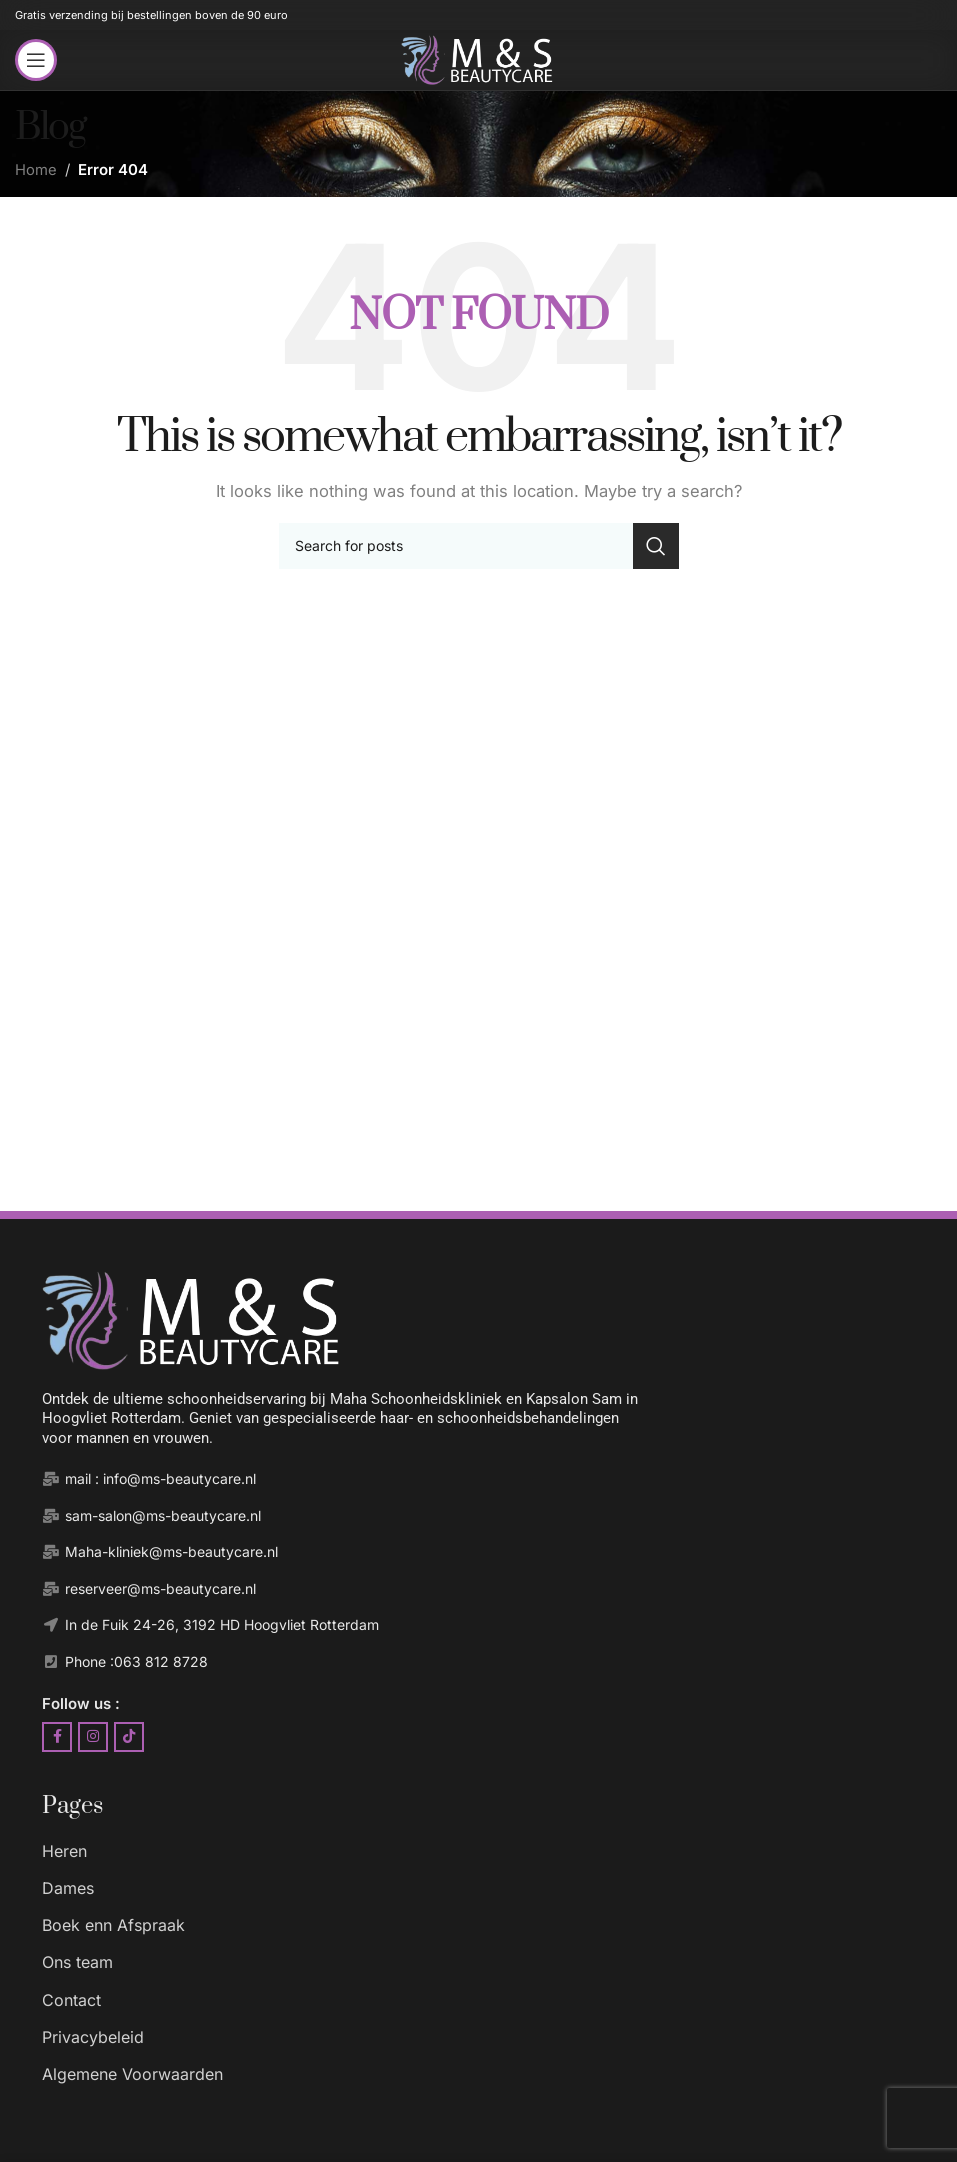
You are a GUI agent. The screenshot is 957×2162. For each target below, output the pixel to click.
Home (36, 169)
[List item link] (498, 1851)
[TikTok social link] (129, 1737)
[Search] (479, 546)
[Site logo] (478, 58)
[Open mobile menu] (36, 60)
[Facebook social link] (57, 1737)
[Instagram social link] (93, 1737)
